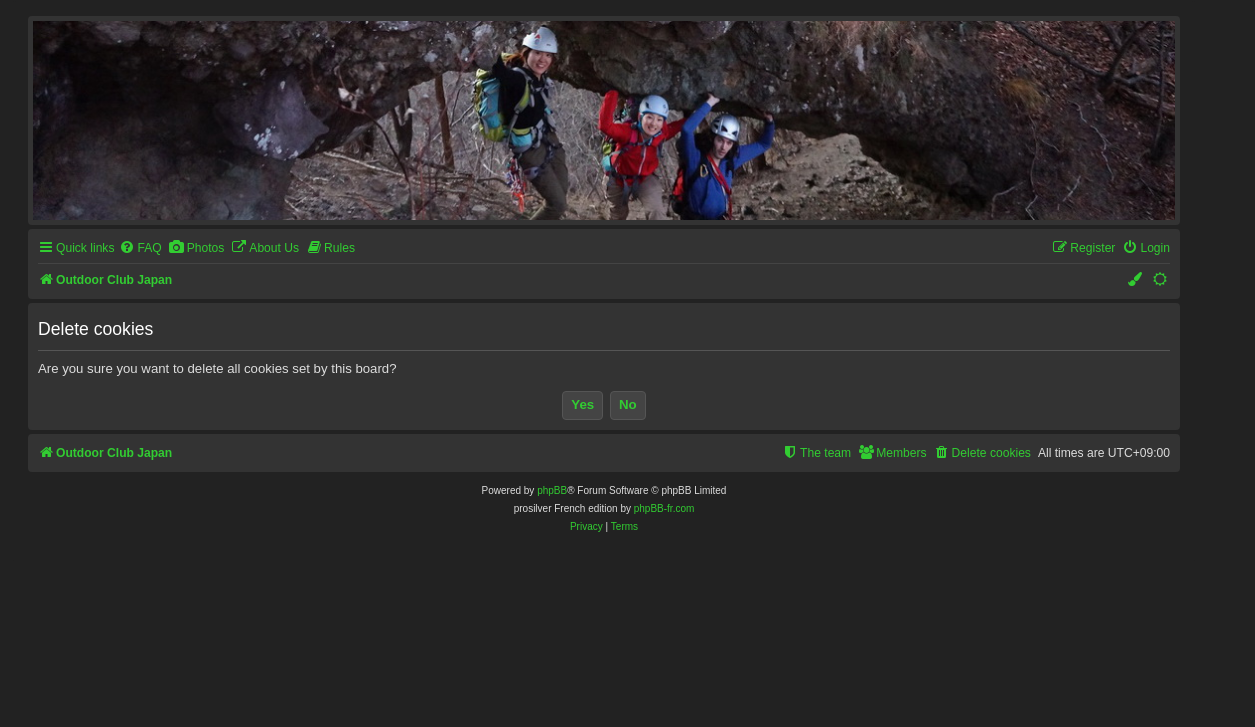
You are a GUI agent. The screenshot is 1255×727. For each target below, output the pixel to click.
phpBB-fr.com (664, 508)
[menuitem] (140, 248)
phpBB (552, 490)
